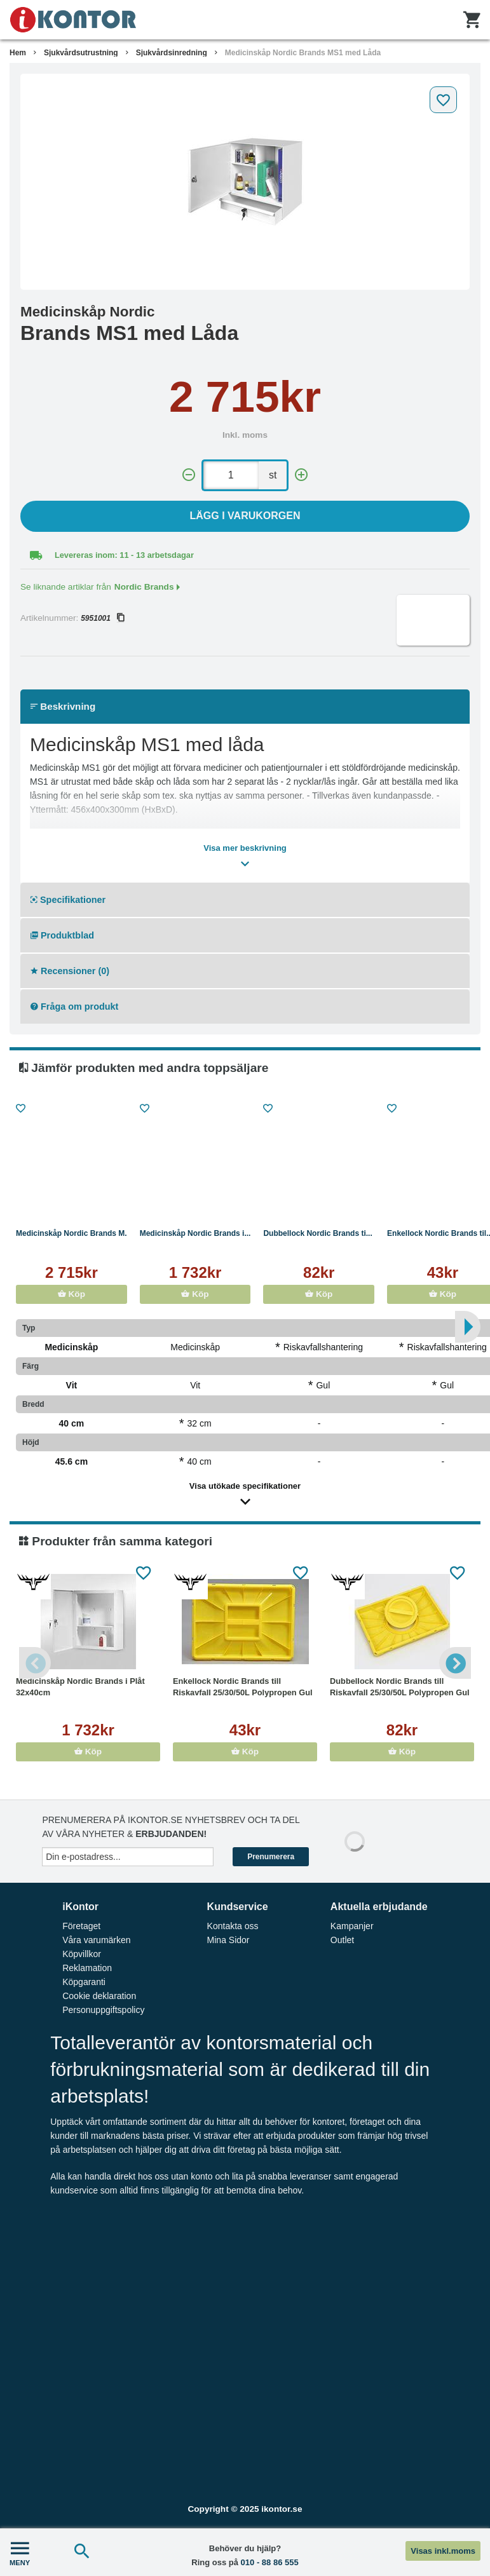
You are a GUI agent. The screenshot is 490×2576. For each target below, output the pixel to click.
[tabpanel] (245, 181)
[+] (301, 475)
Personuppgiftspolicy (103, 2010)
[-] (188, 475)
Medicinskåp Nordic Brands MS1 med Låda (303, 52)
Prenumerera (270, 1856)
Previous (35, 1663)
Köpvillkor (81, 1954)
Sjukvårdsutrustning (81, 52)
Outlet (342, 1940)
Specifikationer (68, 900)
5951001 (102, 618)
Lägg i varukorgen (245, 515)
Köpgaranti (83, 1982)
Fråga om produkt (74, 1006)
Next (455, 1663)
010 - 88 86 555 (270, 2562)
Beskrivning (63, 706)
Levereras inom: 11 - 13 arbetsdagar (124, 555)
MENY (20, 2552)
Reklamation (87, 1968)
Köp (71, 1294)
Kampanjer (352, 1926)
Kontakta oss (233, 1926)
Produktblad (62, 935)
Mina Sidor (228, 1940)
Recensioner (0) (70, 971)
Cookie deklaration (99, 1996)
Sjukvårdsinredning (171, 52)
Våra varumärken (96, 1940)
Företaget (81, 1926)
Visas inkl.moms (443, 2551)
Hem (18, 52)
